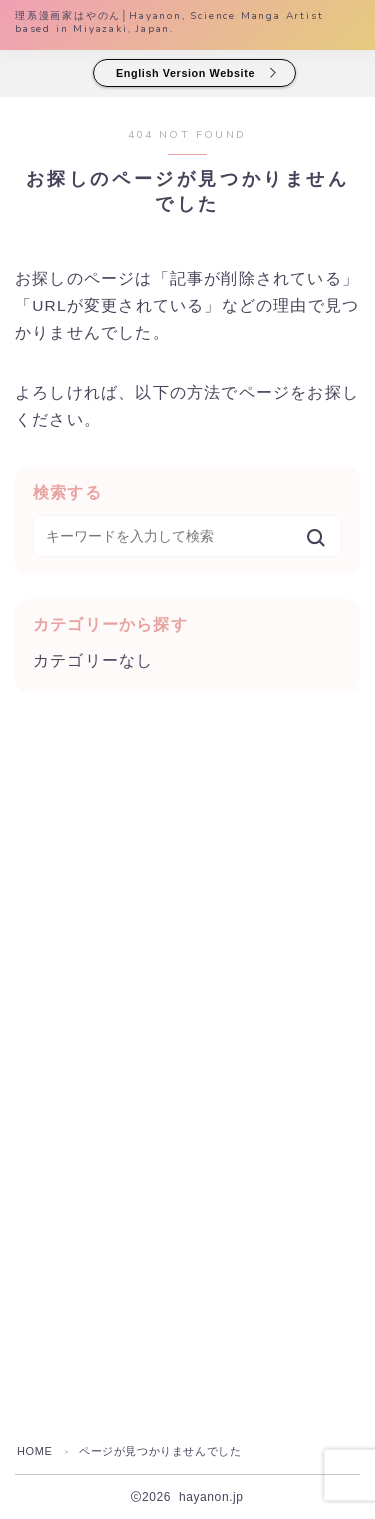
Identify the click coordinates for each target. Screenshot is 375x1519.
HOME (34, 1451)
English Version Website (186, 73)
